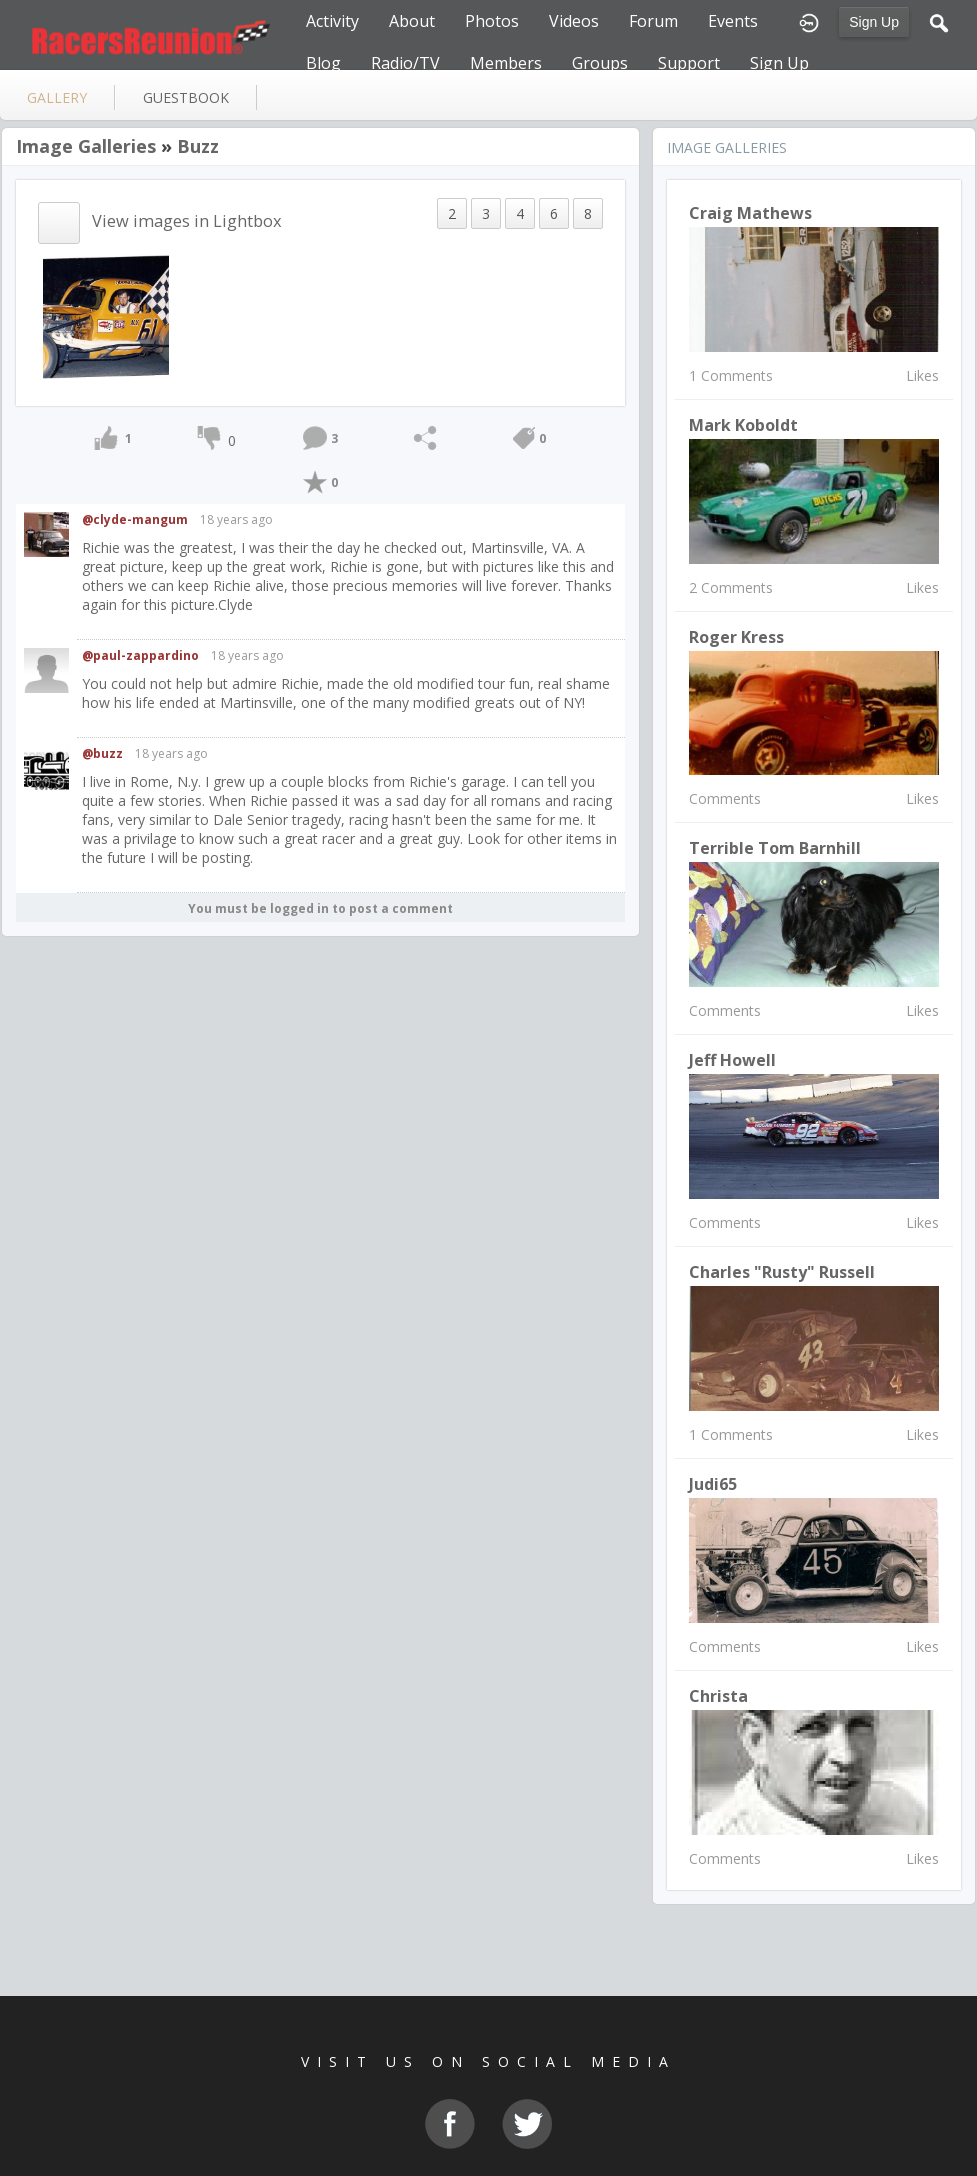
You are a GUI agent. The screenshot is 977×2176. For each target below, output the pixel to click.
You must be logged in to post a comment (320, 908)
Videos (574, 21)
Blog (323, 63)
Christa (718, 1696)
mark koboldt (743, 425)
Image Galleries (86, 146)
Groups (600, 63)
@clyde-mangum (135, 519)
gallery (57, 97)
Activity (332, 21)
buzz (198, 146)
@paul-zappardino (140, 655)
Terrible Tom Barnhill (775, 848)
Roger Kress (736, 637)
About (412, 21)
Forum (653, 21)
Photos (492, 21)
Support (689, 63)
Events (733, 21)
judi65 (713, 1484)
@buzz (102, 753)
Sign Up (874, 22)
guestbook (186, 97)
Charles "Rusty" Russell (782, 1272)
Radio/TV (405, 63)
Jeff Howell (732, 1060)
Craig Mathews (750, 213)
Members (506, 63)
